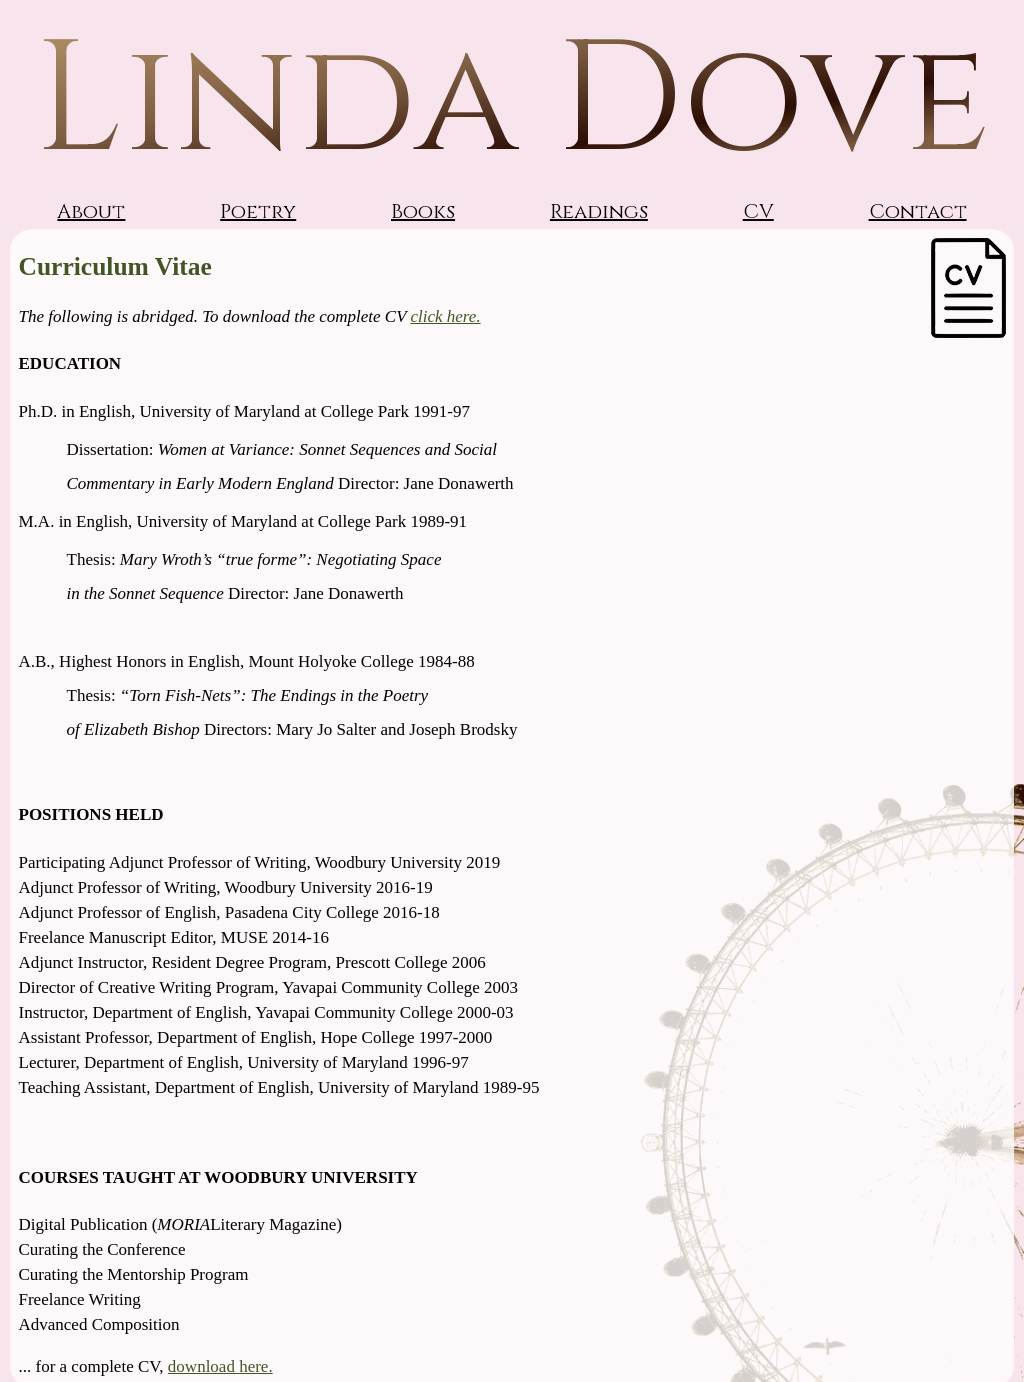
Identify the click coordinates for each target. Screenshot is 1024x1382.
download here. (220, 1366)
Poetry (258, 211)
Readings (599, 211)
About (91, 211)
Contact (918, 211)
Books (423, 211)
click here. (445, 316)
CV (758, 211)
